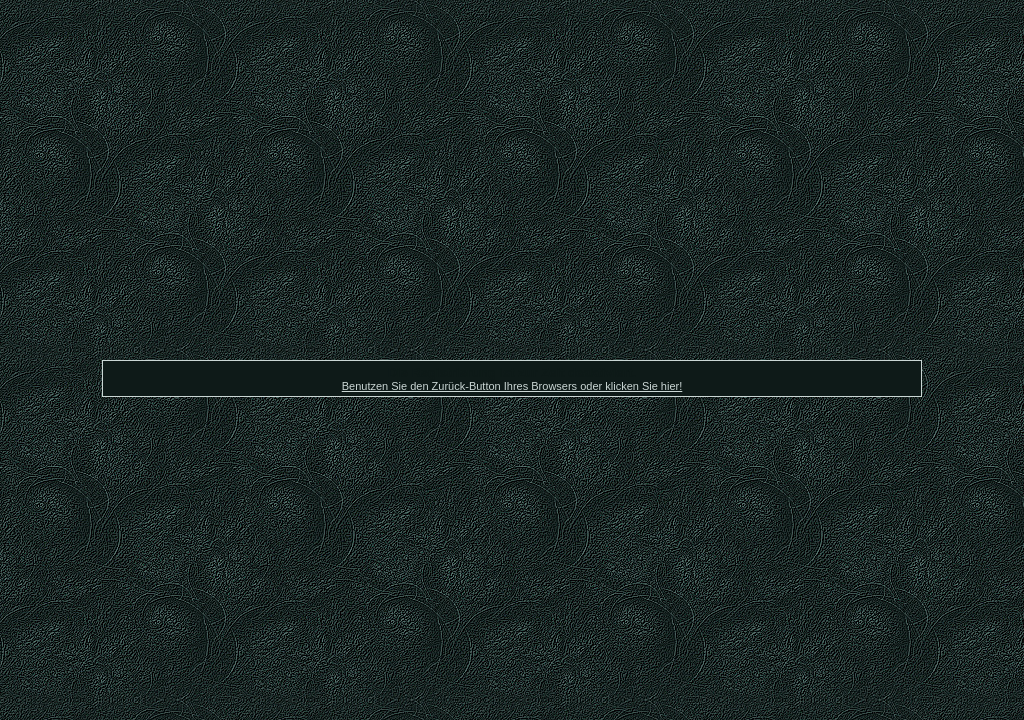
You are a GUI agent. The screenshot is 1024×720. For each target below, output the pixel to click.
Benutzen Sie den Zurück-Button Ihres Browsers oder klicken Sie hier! (512, 386)
